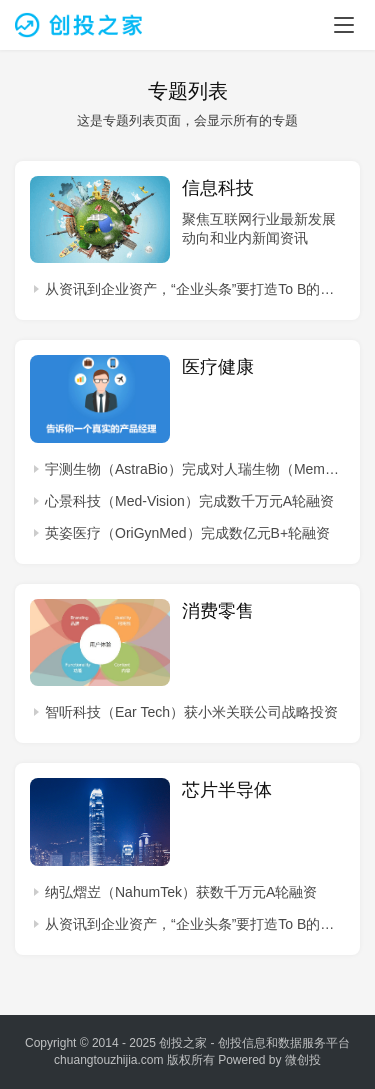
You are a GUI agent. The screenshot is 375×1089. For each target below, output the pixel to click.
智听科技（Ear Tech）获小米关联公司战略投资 (191, 712)
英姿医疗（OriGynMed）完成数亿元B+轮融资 (187, 533)
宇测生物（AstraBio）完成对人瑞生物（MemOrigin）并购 (195, 469)
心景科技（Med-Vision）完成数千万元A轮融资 (189, 501)
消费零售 (218, 611)
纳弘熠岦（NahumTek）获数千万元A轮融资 (181, 892)
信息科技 (218, 188)
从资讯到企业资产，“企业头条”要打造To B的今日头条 (195, 289)
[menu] (344, 25)
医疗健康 (218, 367)
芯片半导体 (227, 790)
